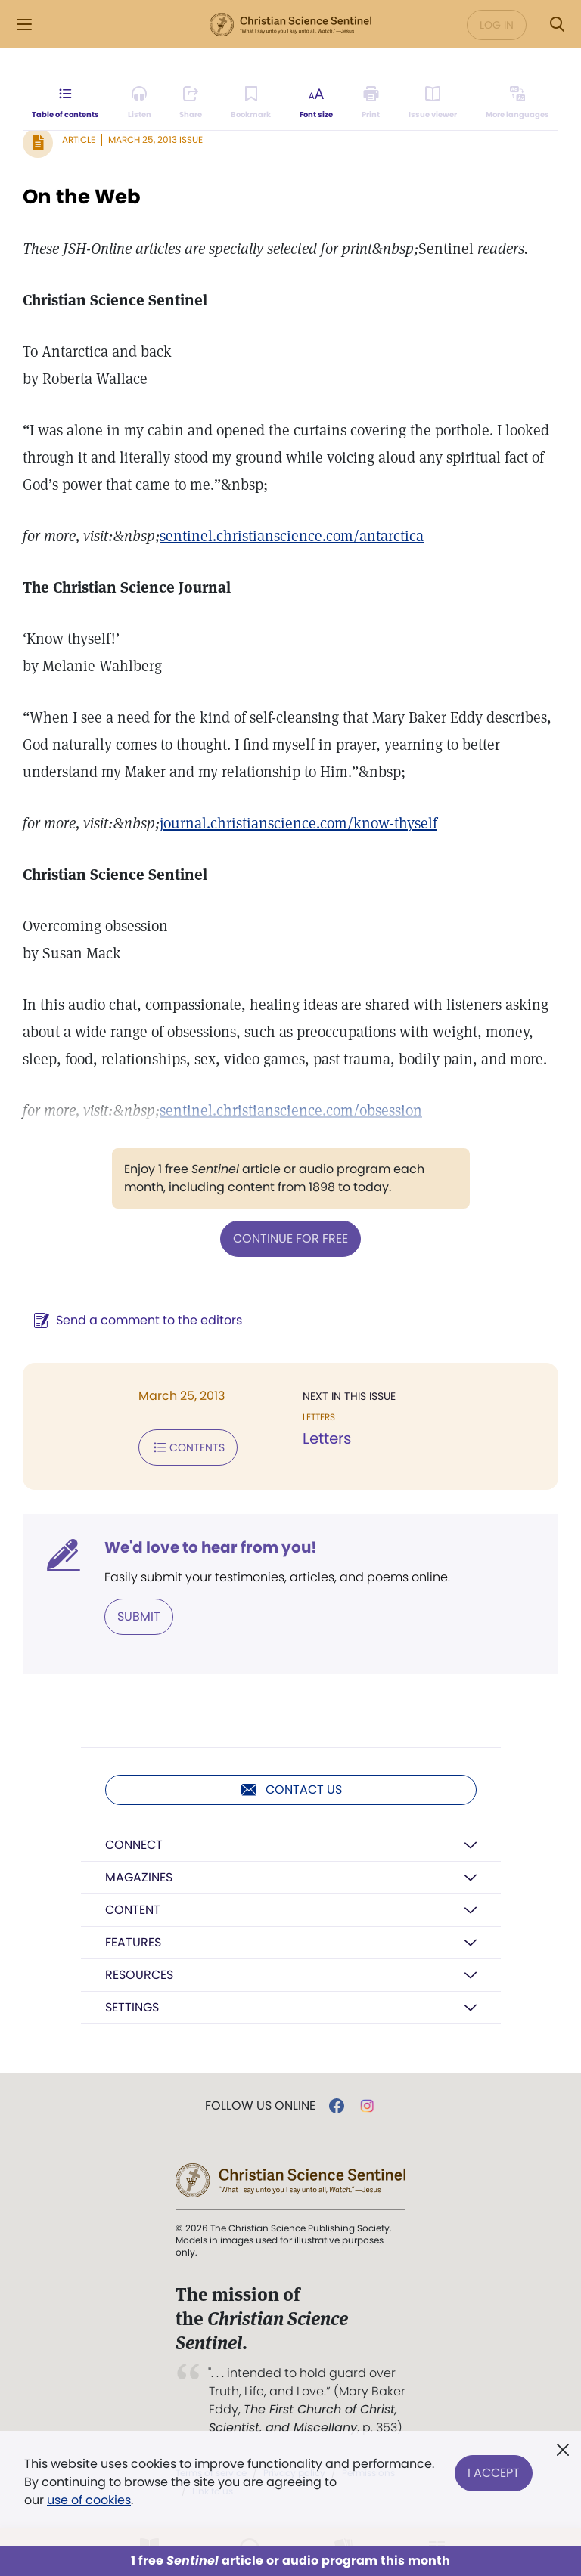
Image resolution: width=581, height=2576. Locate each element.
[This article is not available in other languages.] (517, 103)
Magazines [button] (138, 1877)
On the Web (82, 196)
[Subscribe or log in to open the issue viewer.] (432, 103)
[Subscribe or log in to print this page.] (371, 103)
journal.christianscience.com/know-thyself (298, 823)
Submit (138, 1616)
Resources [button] (139, 1974)
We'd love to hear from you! (210, 1547)
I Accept (494, 2473)
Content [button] (132, 1909)
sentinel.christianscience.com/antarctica (292, 536)
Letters (327, 1438)
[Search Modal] (557, 24)
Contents (188, 1447)
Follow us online (260, 2106)
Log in (497, 25)
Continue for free (290, 1238)
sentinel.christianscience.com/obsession (291, 1110)
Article (78, 139)
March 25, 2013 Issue (155, 139)
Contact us (291, 1790)
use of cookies (89, 2500)
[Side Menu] (24, 24)
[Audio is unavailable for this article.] (139, 103)
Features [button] (133, 1942)
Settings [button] (132, 2007)
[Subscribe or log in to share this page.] (190, 103)
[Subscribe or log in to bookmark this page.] (251, 103)
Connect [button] (134, 1844)
